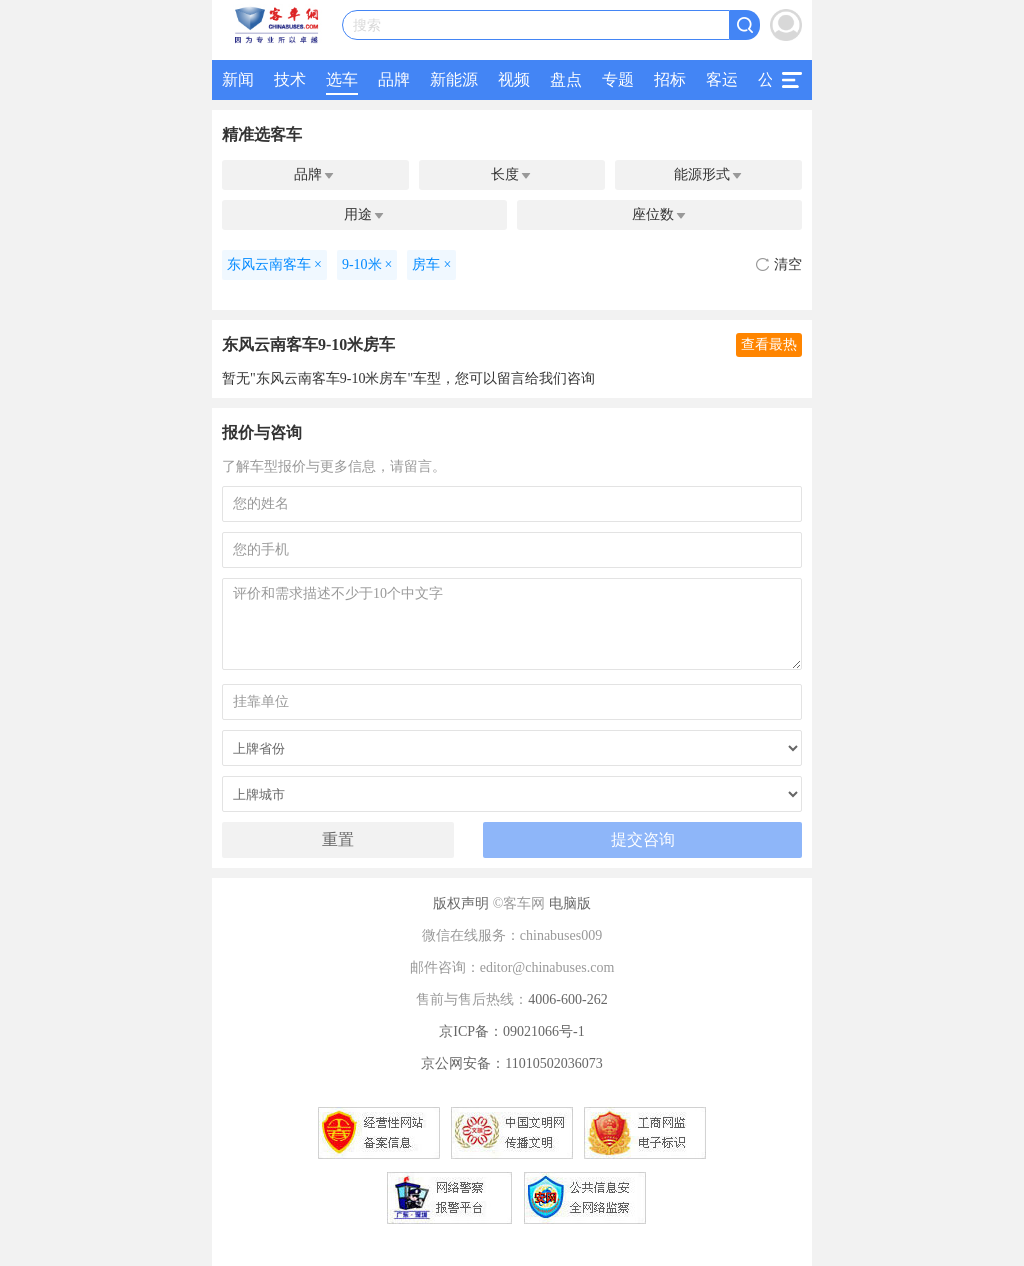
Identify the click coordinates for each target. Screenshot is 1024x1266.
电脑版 (570, 903)
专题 (618, 79)
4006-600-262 (567, 999)
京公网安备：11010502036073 (511, 1063)
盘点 (566, 79)
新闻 (238, 79)
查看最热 (769, 344)
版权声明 (461, 903)
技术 (290, 79)
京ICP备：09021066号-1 (511, 1031)
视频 (514, 79)
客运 (722, 79)
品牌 (394, 79)
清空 (779, 264)
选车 (342, 79)
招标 (670, 79)
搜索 (367, 25)
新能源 (454, 79)
